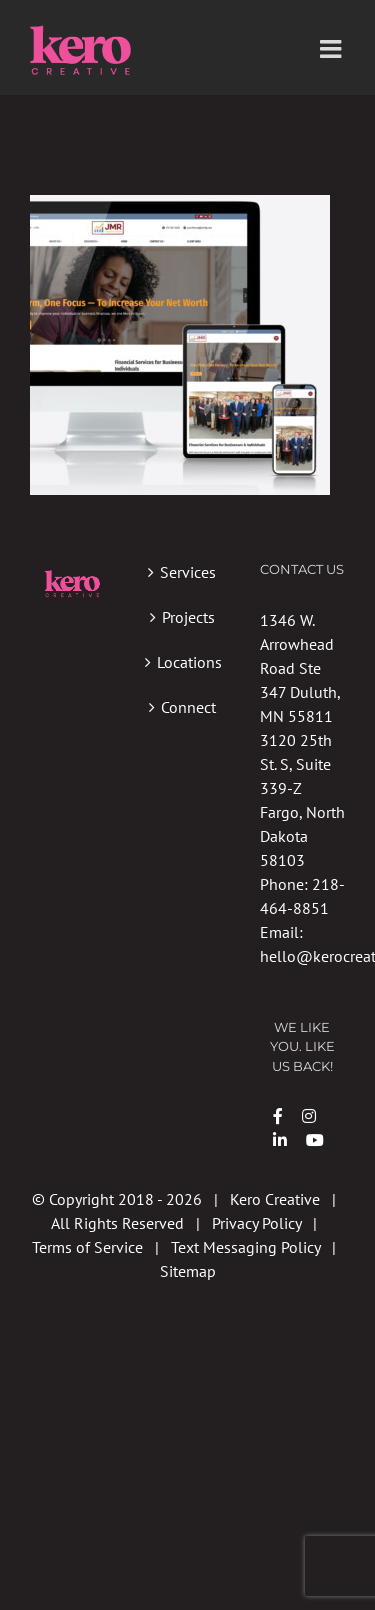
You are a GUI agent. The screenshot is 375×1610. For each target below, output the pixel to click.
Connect (188, 707)
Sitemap (188, 1271)
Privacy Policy (256, 1223)
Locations (188, 662)
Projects (188, 617)
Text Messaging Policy (245, 1247)
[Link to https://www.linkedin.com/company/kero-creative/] (280, 1140)
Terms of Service (87, 1247)
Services (188, 572)
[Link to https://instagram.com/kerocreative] (309, 1116)
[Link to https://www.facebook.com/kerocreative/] (278, 1116)
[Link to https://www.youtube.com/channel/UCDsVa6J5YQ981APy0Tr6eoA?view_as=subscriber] (315, 1140)
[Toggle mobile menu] (332, 48)
